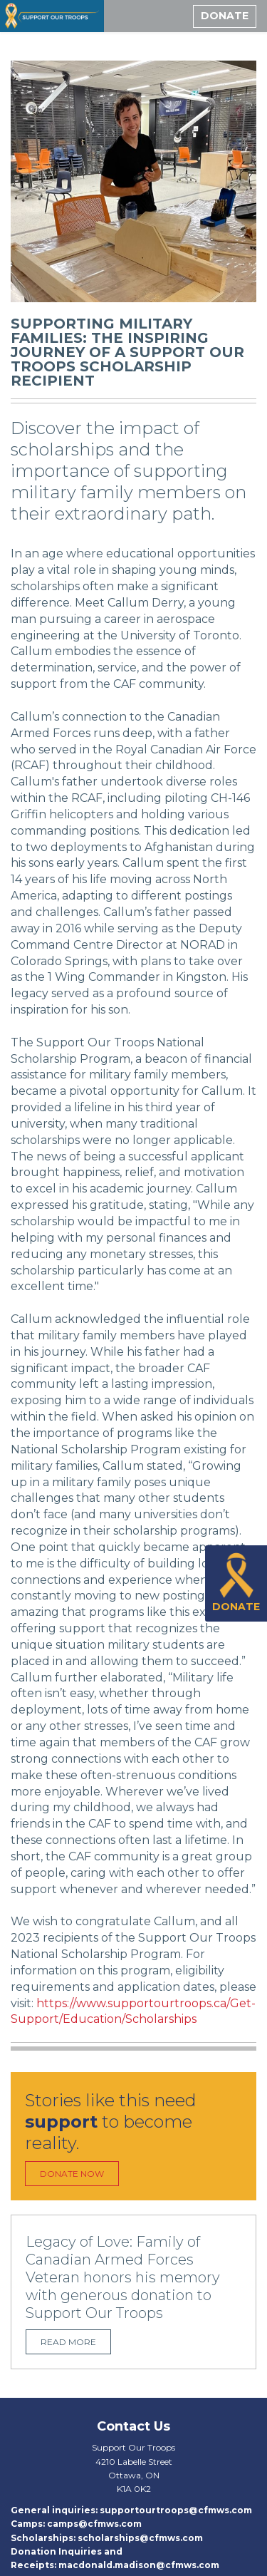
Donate (224, 15)
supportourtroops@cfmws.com (176, 2510)
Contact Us (133, 2426)
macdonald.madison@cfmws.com (138, 2565)
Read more (68, 2342)
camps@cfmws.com (94, 2523)
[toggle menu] (173, 16)
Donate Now (72, 2173)
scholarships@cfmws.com (140, 2538)
